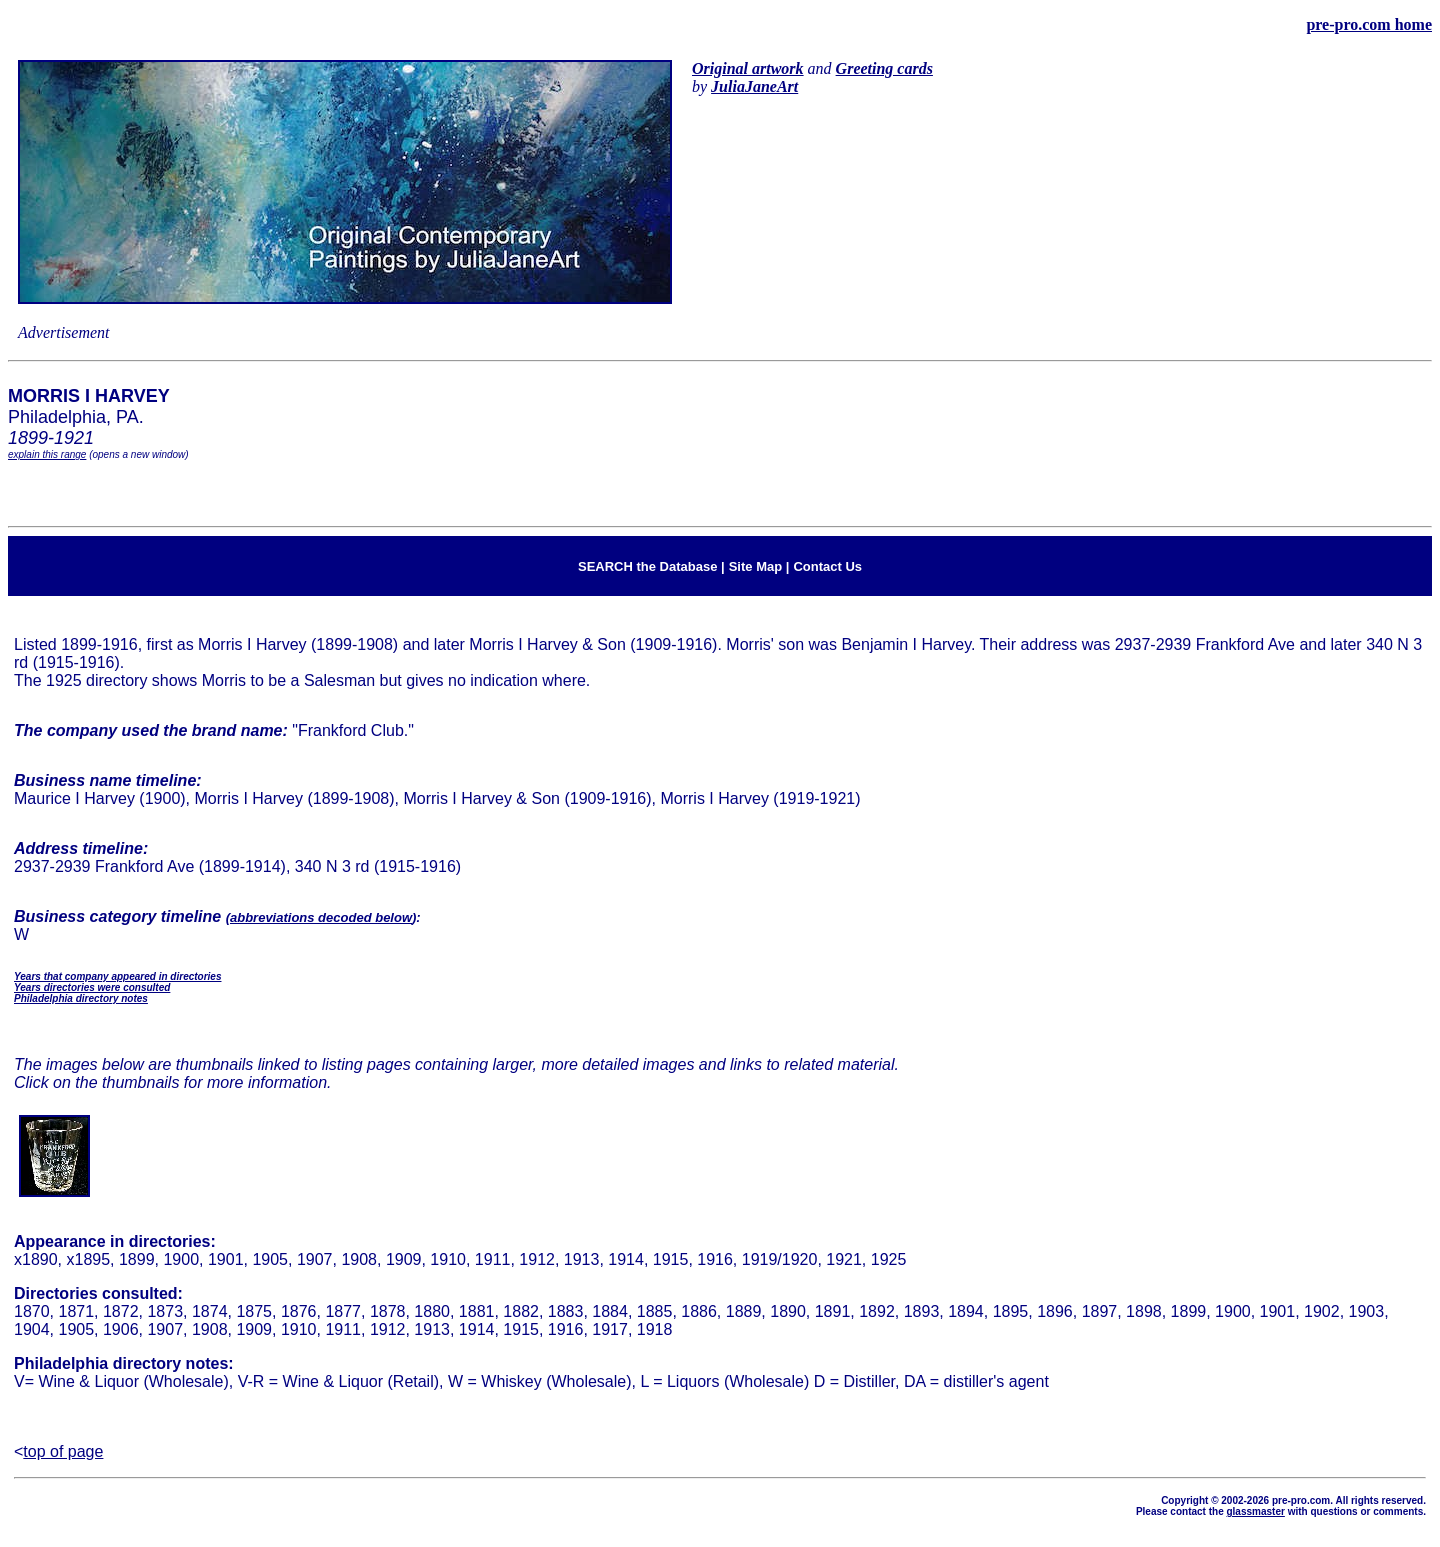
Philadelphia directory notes (81, 998)
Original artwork (748, 68)
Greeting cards (884, 68)
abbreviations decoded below (321, 917)
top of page (63, 1451)
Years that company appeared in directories (117, 976)
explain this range (47, 454)
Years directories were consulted (92, 987)
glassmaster (1255, 1511)
